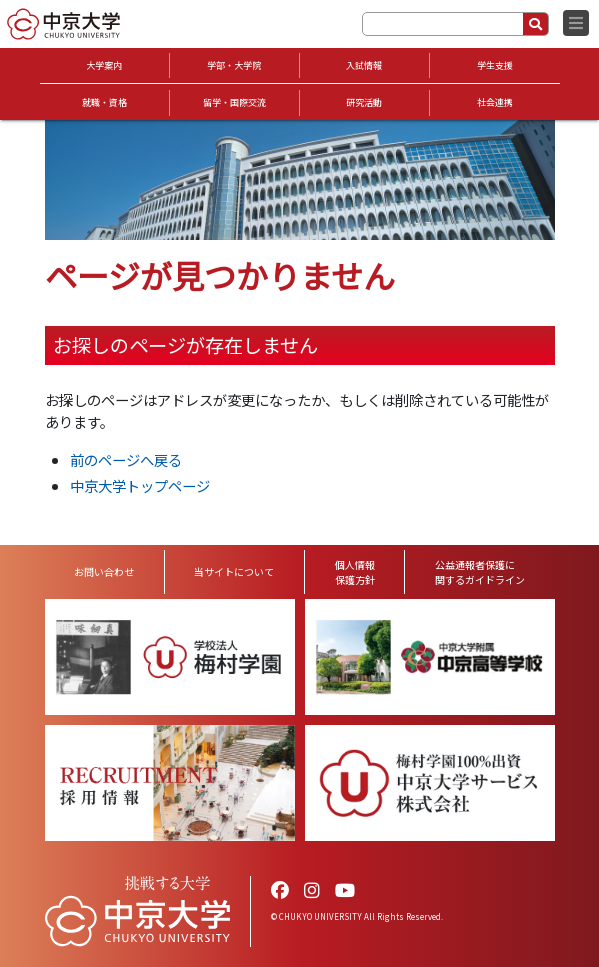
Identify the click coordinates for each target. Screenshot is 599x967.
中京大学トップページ (140, 485)
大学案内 (104, 65)
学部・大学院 (234, 65)
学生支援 (495, 65)
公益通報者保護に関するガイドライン (480, 572)
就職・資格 (104, 102)
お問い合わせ (104, 571)
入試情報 (364, 65)
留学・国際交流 (234, 102)
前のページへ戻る (126, 459)
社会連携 (495, 102)
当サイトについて (234, 571)
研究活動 (364, 102)
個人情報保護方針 (355, 572)
